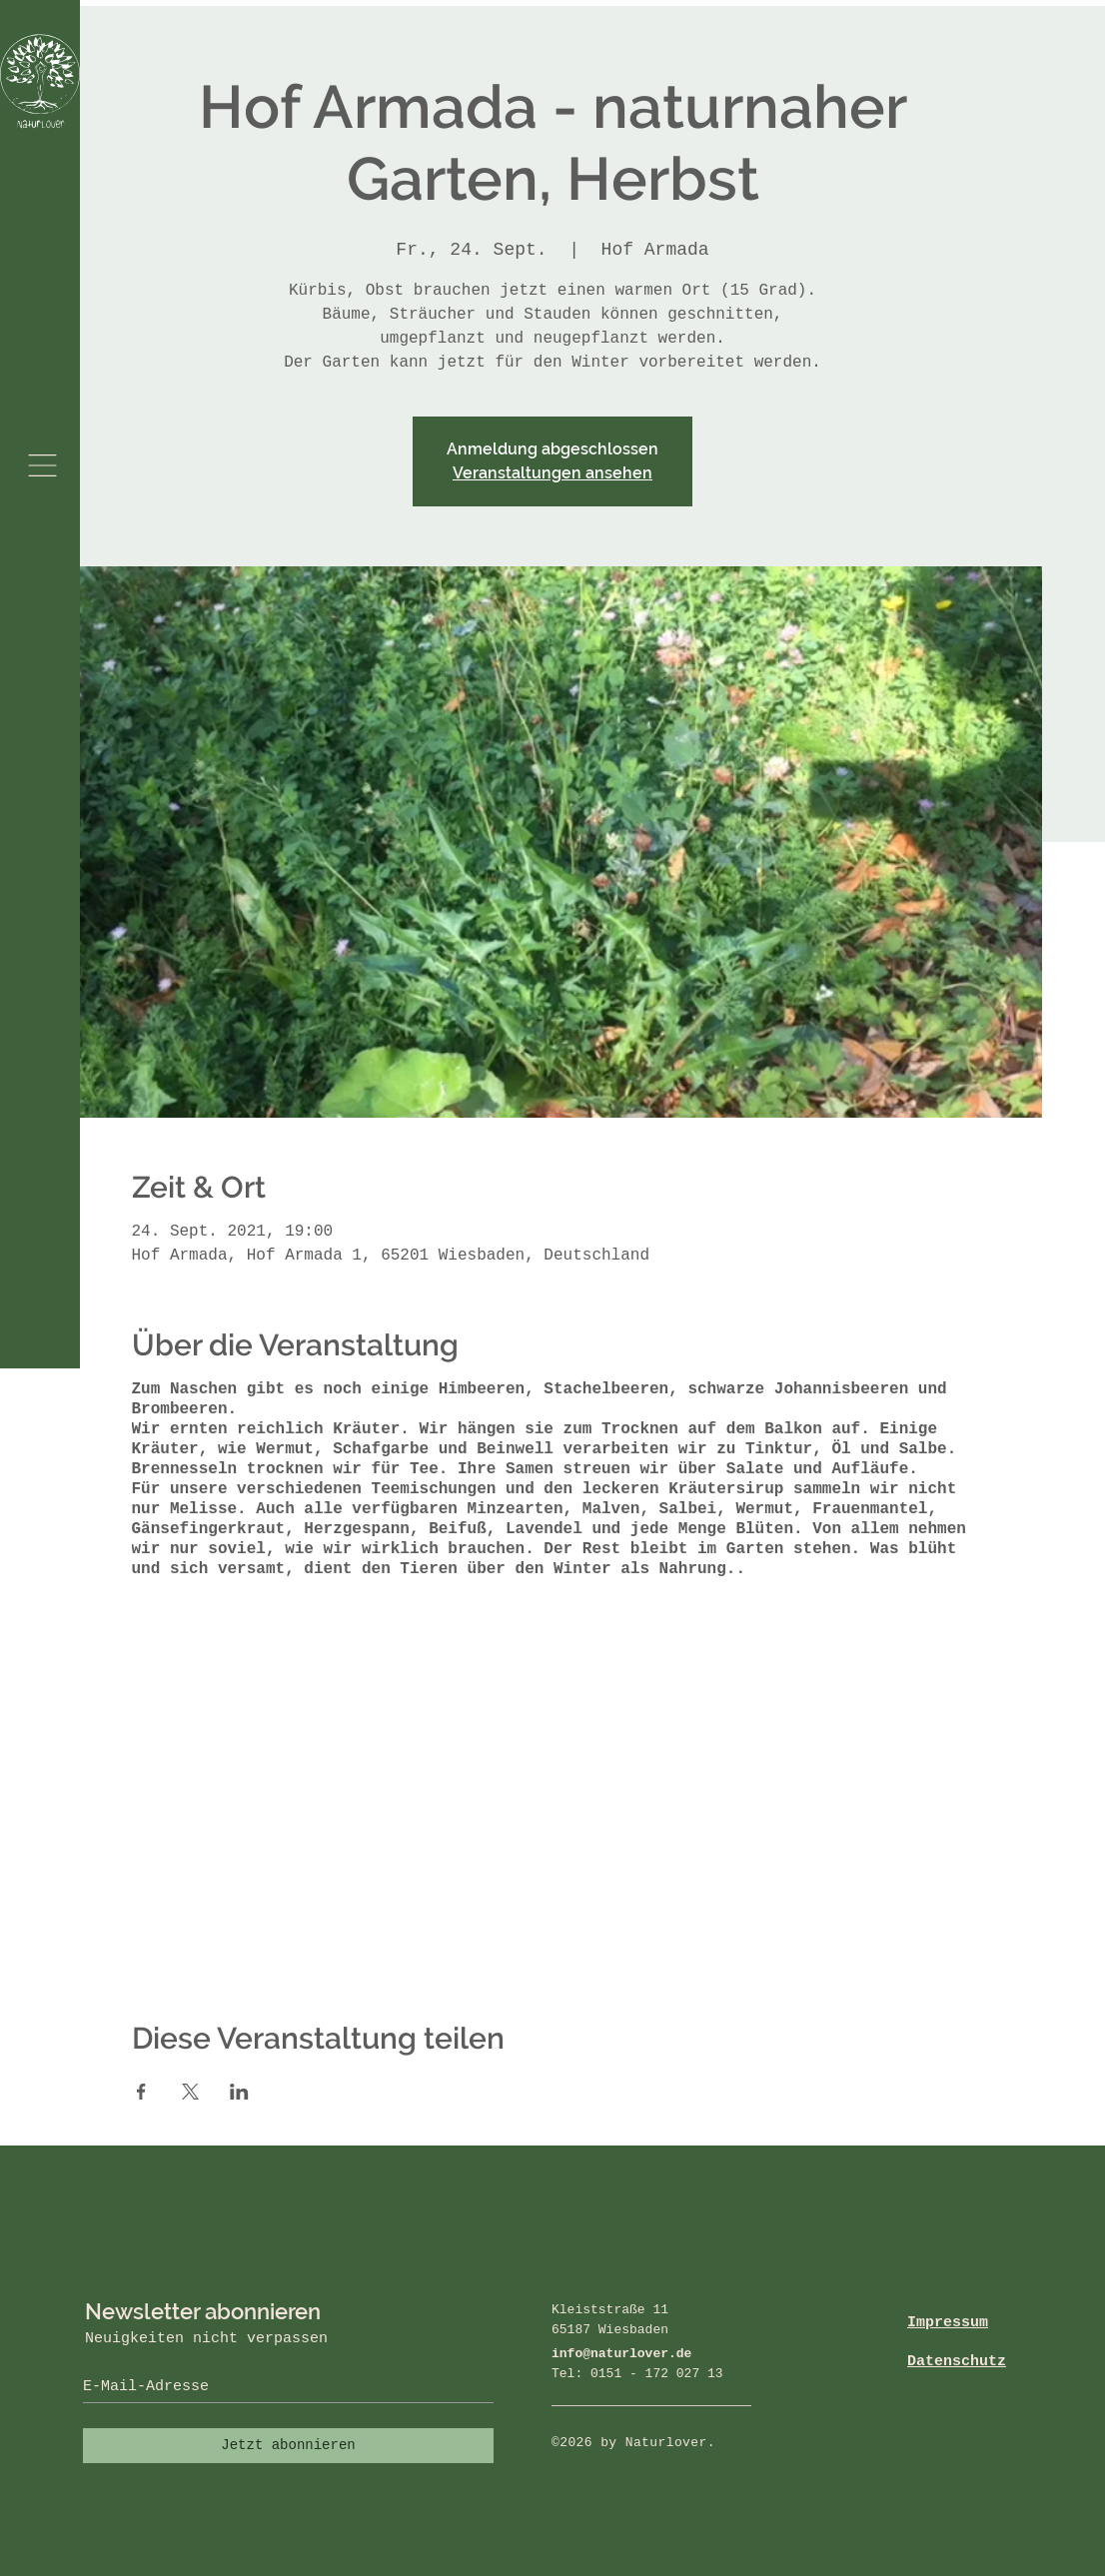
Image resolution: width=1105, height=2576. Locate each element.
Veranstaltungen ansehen (552, 472)
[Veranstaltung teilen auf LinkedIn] (239, 2092)
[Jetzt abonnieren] (288, 2445)
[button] (42, 465)
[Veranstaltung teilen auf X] (190, 2092)
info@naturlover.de (621, 2353)
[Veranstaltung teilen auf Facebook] (141, 2092)
